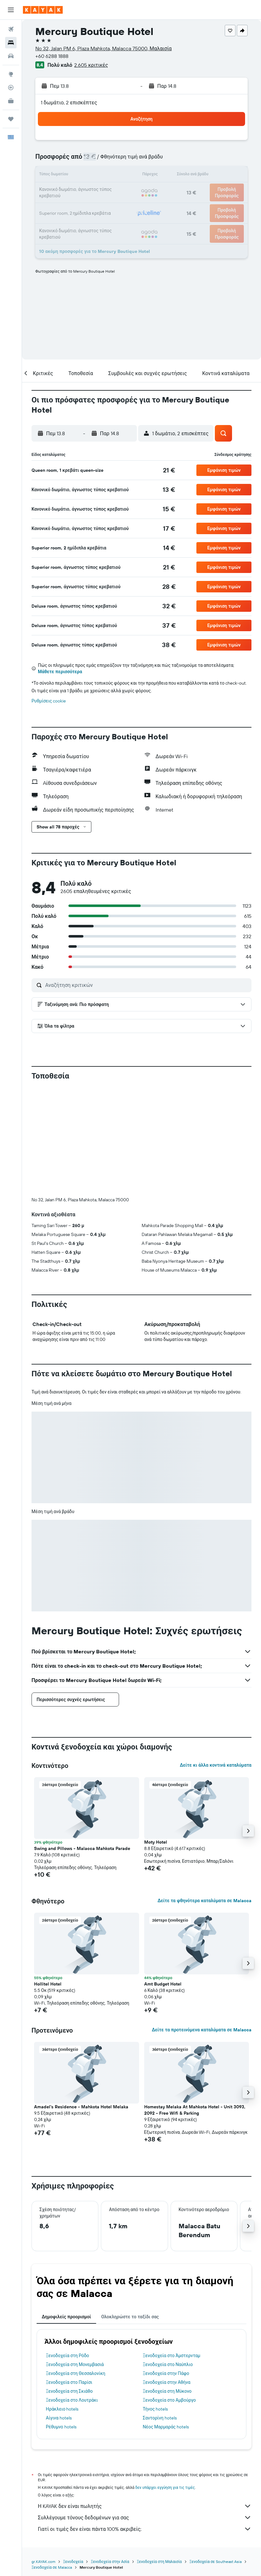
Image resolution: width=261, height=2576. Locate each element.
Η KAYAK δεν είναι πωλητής (144, 2400)
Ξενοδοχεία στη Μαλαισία (159, 2456)
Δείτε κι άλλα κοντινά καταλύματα (215, 1659)
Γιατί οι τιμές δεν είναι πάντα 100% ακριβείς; (144, 2423)
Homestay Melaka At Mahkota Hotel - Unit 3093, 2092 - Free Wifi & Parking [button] (194, 2004)
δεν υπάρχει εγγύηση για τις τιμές (165, 2381)
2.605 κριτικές (91, 65)
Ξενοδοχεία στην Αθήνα (167, 2276)
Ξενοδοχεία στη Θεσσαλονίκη (75, 2268)
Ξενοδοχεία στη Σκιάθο (69, 2285)
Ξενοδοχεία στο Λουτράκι (72, 2294)
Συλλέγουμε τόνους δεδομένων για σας (144, 2412)
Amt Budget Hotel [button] (162, 1878)
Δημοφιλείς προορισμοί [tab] (66, 2211)
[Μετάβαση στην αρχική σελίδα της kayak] (43, 10)
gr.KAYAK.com (43, 2456)
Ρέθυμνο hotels (61, 2321)
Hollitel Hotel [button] (47, 1878)
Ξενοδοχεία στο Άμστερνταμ (172, 2250)
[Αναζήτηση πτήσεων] (11, 29)
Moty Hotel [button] (155, 1736)
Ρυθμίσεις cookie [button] (49, 701)
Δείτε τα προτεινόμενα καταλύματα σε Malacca (201, 1924)
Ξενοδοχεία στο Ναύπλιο (168, 2259)
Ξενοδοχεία (73, 2456)
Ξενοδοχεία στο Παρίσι (69, 2276)
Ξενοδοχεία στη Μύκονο (167, 2285)
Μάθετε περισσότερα (60, 671)
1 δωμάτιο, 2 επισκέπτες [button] (69, 102)
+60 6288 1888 (51, 56)
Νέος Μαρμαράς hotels (166, 2321)
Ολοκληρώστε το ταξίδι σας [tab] (130, 2211)
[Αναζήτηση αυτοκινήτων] (11, 56)
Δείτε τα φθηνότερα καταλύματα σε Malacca (204, 1795)
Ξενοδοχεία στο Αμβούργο (169, 2294)
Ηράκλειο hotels (62, 2303)
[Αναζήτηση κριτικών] (146, 985)
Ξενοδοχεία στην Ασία (110, 2456)
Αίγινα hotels (59, 2312)
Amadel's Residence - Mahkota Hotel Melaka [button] (81, 2001)
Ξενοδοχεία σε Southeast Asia (215, 2456)
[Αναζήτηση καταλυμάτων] (11, 42)
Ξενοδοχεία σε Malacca (52, 2461)
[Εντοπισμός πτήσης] (11, 87)
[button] (11, 10)
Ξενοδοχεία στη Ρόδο (67, 2250)
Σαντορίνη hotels (160, 2312)
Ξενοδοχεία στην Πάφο (166, 2268)
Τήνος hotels (155, 2303)
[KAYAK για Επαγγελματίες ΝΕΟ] (11, 100)
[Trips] (11, 119)
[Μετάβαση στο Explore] (11, 74)
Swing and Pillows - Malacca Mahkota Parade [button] (82, 1743)
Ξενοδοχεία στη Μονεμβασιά (75, 2259)
